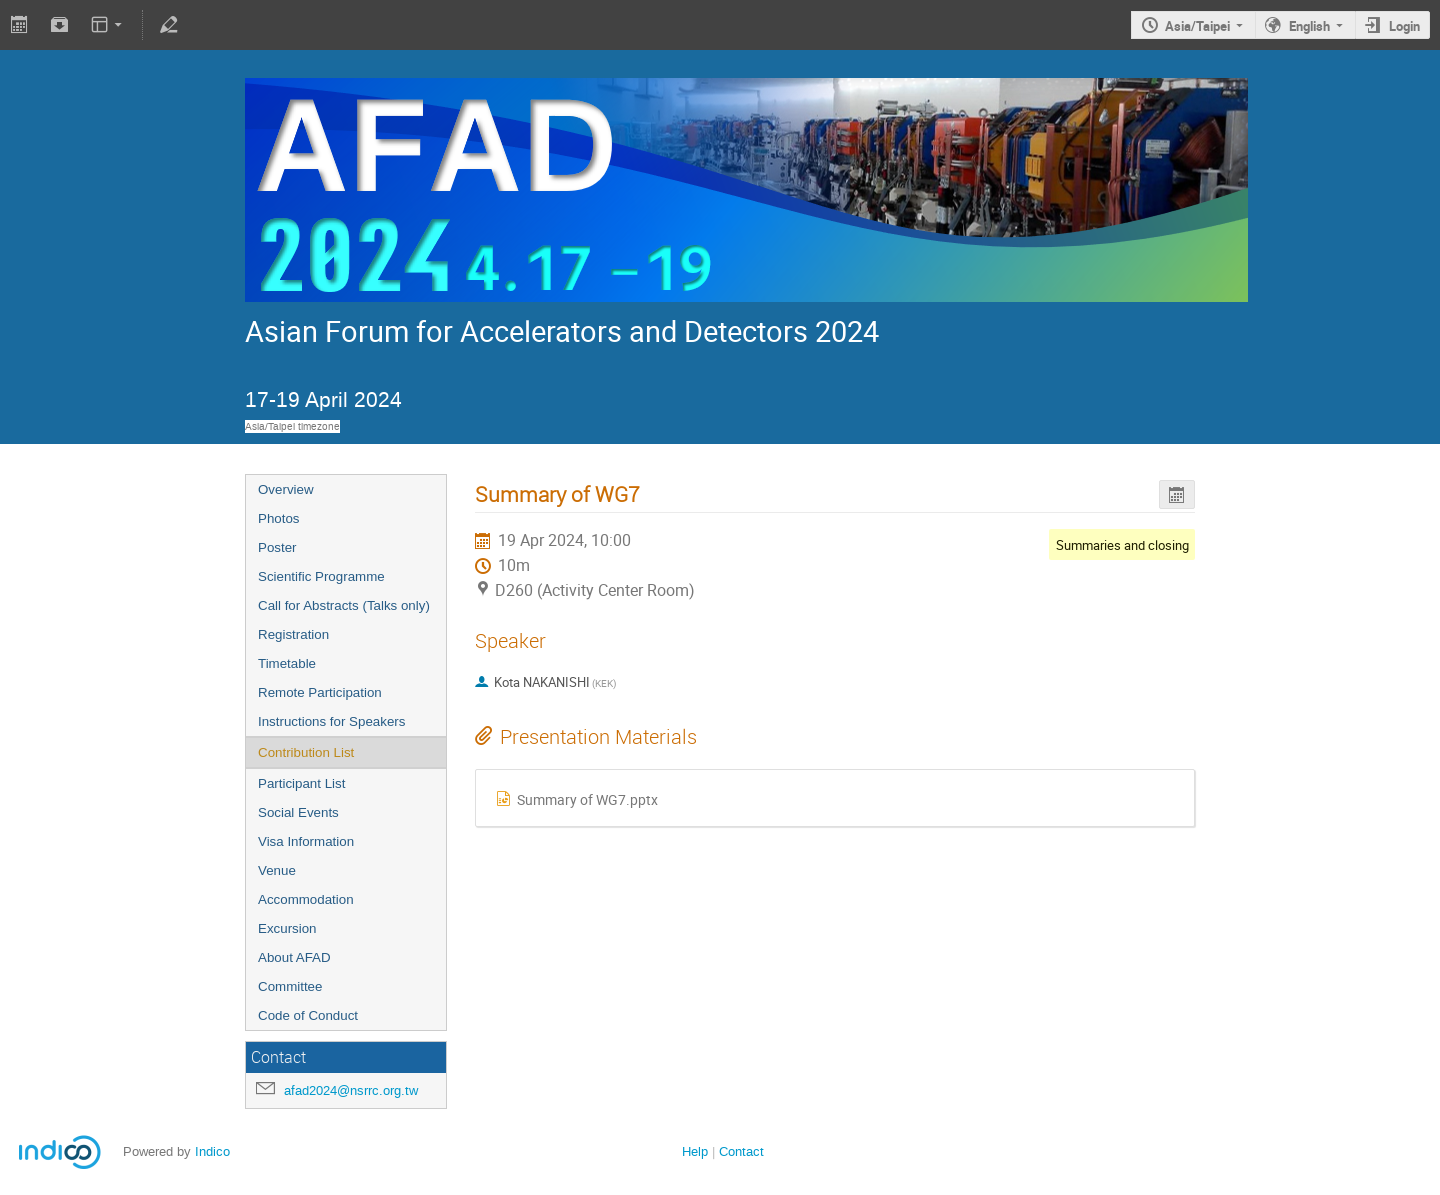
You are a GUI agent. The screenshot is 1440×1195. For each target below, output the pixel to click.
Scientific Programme (321, 576)
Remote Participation (320, 692)
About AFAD (294, 957)
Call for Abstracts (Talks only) (344, 605)
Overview (286, 489)
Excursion (287, 928)
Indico (212, 1151)
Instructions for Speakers (331, 721)
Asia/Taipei (1197, 26)
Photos (279, 518)
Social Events (298, 812)
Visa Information (306, 841)
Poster (277, 547)
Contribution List (306, 752)
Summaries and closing (1122, 545)
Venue (277, 870)
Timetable (287, 663)
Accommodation (306, 899)
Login (1404, 26)
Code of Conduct (308, 1015)
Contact (741, 1151)
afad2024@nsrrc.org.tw (351, 1090)
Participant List (301, 783)
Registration (293, 634)
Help (695, 1151)
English (1309, 26)
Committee (290, 986)
